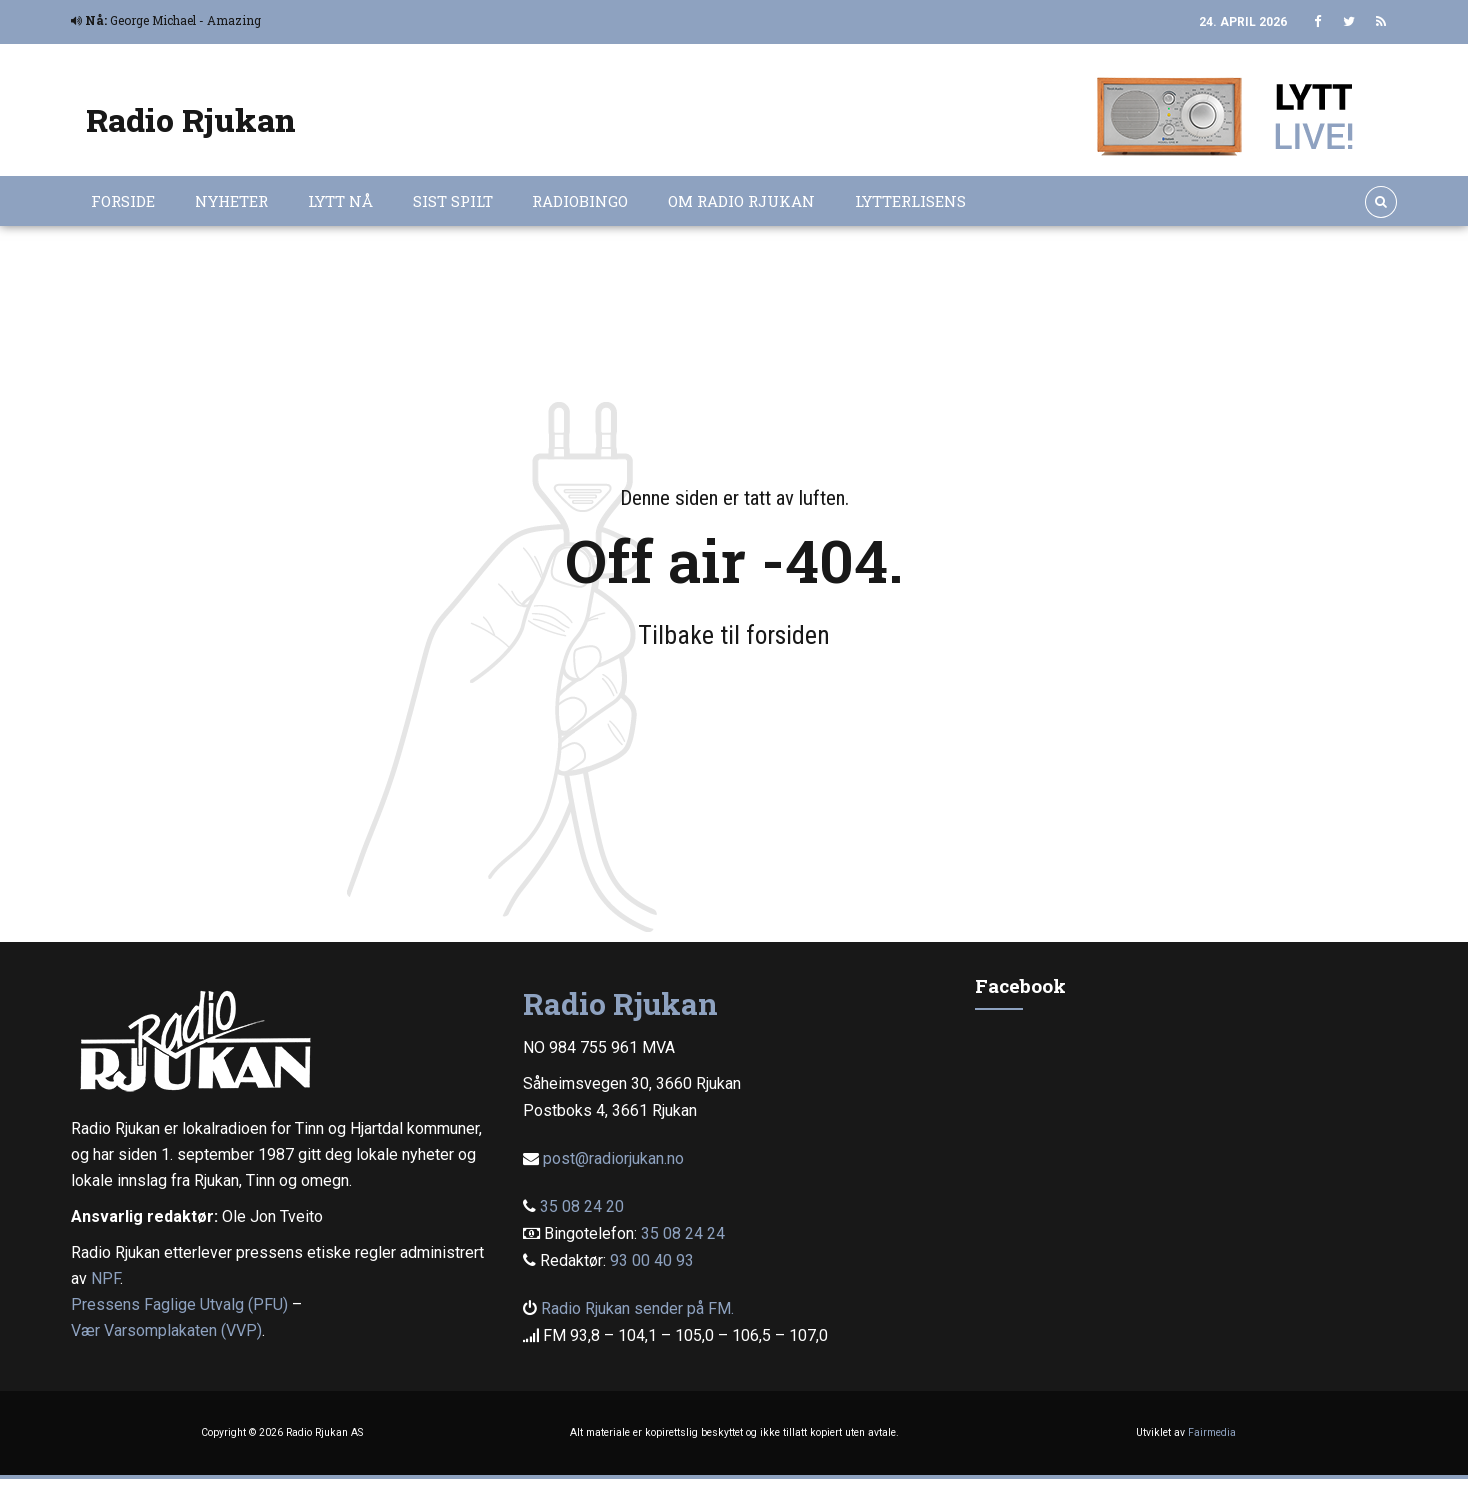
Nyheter (231, 201)
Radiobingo (580, 201)
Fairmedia (1212, 1432)
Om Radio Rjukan (741, 201)
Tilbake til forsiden (734, 635)
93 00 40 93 (652, 1260)
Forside (123, 201)
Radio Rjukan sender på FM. (637, 1308)
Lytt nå (340, 201)
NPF (105, 1278)
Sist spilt (453, 201)
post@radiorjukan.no (613, 1158)
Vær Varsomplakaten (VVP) (166, 1330)
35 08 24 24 (683, 1233)
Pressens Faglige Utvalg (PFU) (179, 1304)
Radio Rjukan (191, 119)
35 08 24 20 (582, 1206)
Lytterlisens (910, 201)
